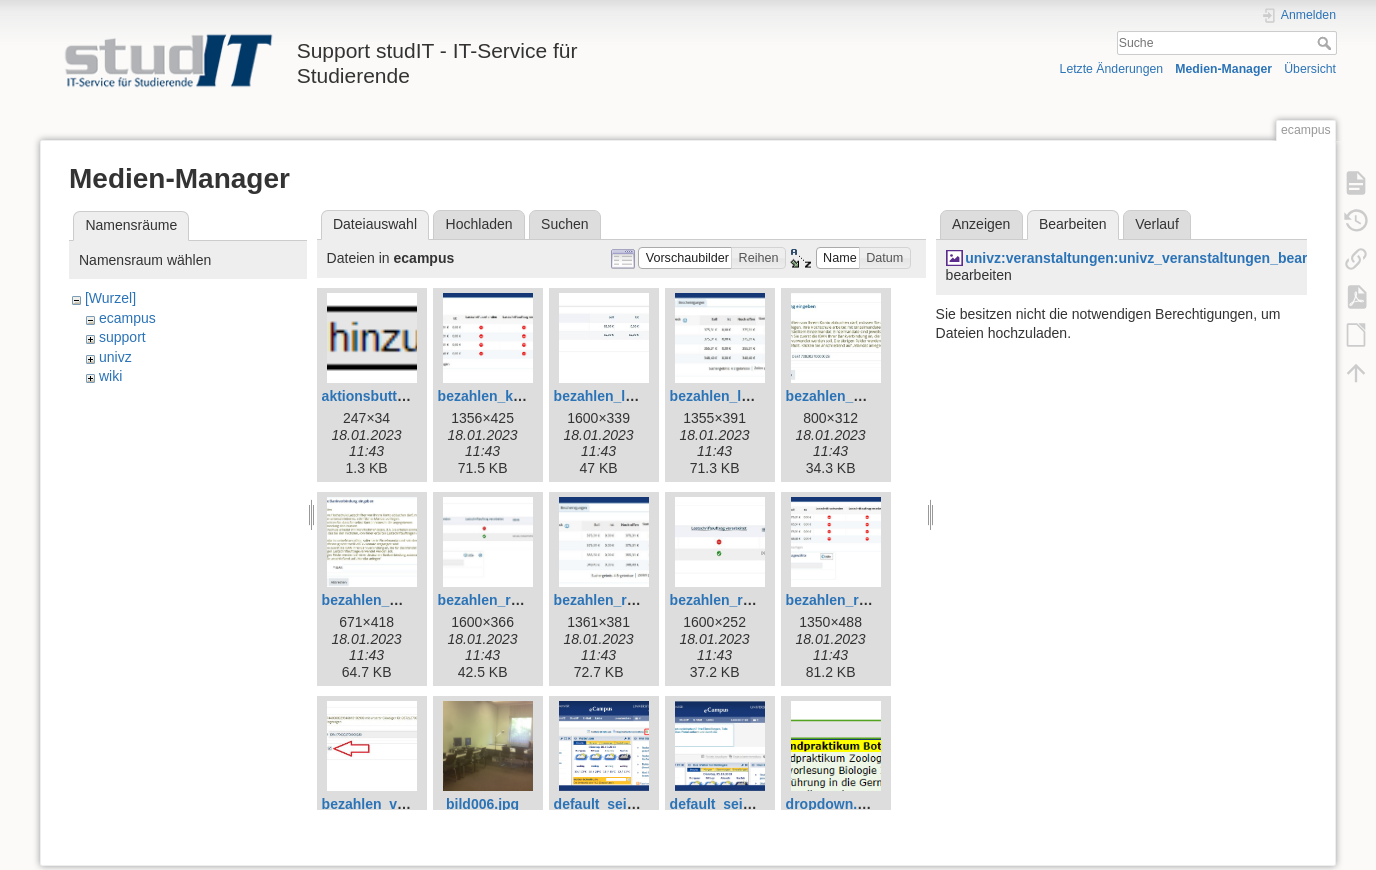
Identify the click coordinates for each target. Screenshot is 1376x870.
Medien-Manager (1223, 69)
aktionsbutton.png (383, 396)
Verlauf (1157, 224)
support (122, 337)
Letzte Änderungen (1112, 69)
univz (115, 357)
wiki (110, 376)
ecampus (127, 318)
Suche (1326, 43)
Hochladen (479, 224)
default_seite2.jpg (729, 804)
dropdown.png (834, 804)
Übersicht (1310, 69)
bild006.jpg (482, 804)
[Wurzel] (110, 298)
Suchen (564, 224)
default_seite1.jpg (613, 804)
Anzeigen (981, 224)
